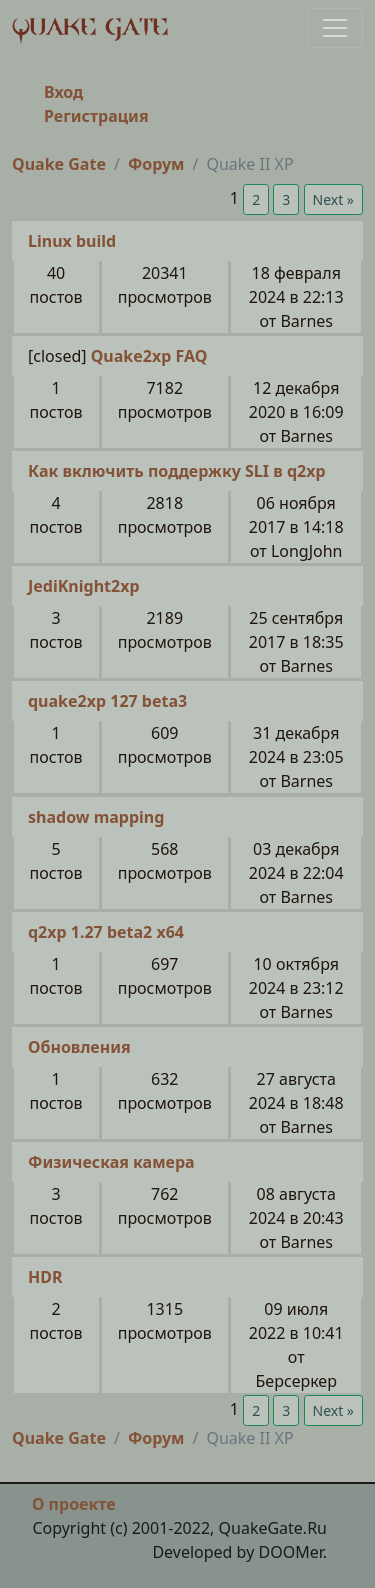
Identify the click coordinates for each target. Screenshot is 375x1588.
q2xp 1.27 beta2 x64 (106, 932)
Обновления (79, 1047)
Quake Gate (59, 164)
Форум (156, 164)
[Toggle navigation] (335, 28)
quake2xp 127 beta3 (107, 701)
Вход (63, 92)
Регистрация (96, 116)
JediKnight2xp (84, 586)
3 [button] (286, 199)
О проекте (74, 1504)
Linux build (72, 241)
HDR (45, 1277)
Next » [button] (333, 199)
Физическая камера (111, 1162)
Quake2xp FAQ (149, 356)
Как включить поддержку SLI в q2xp (177, 471)
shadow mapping (96, 817)
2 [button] (256, 199)
